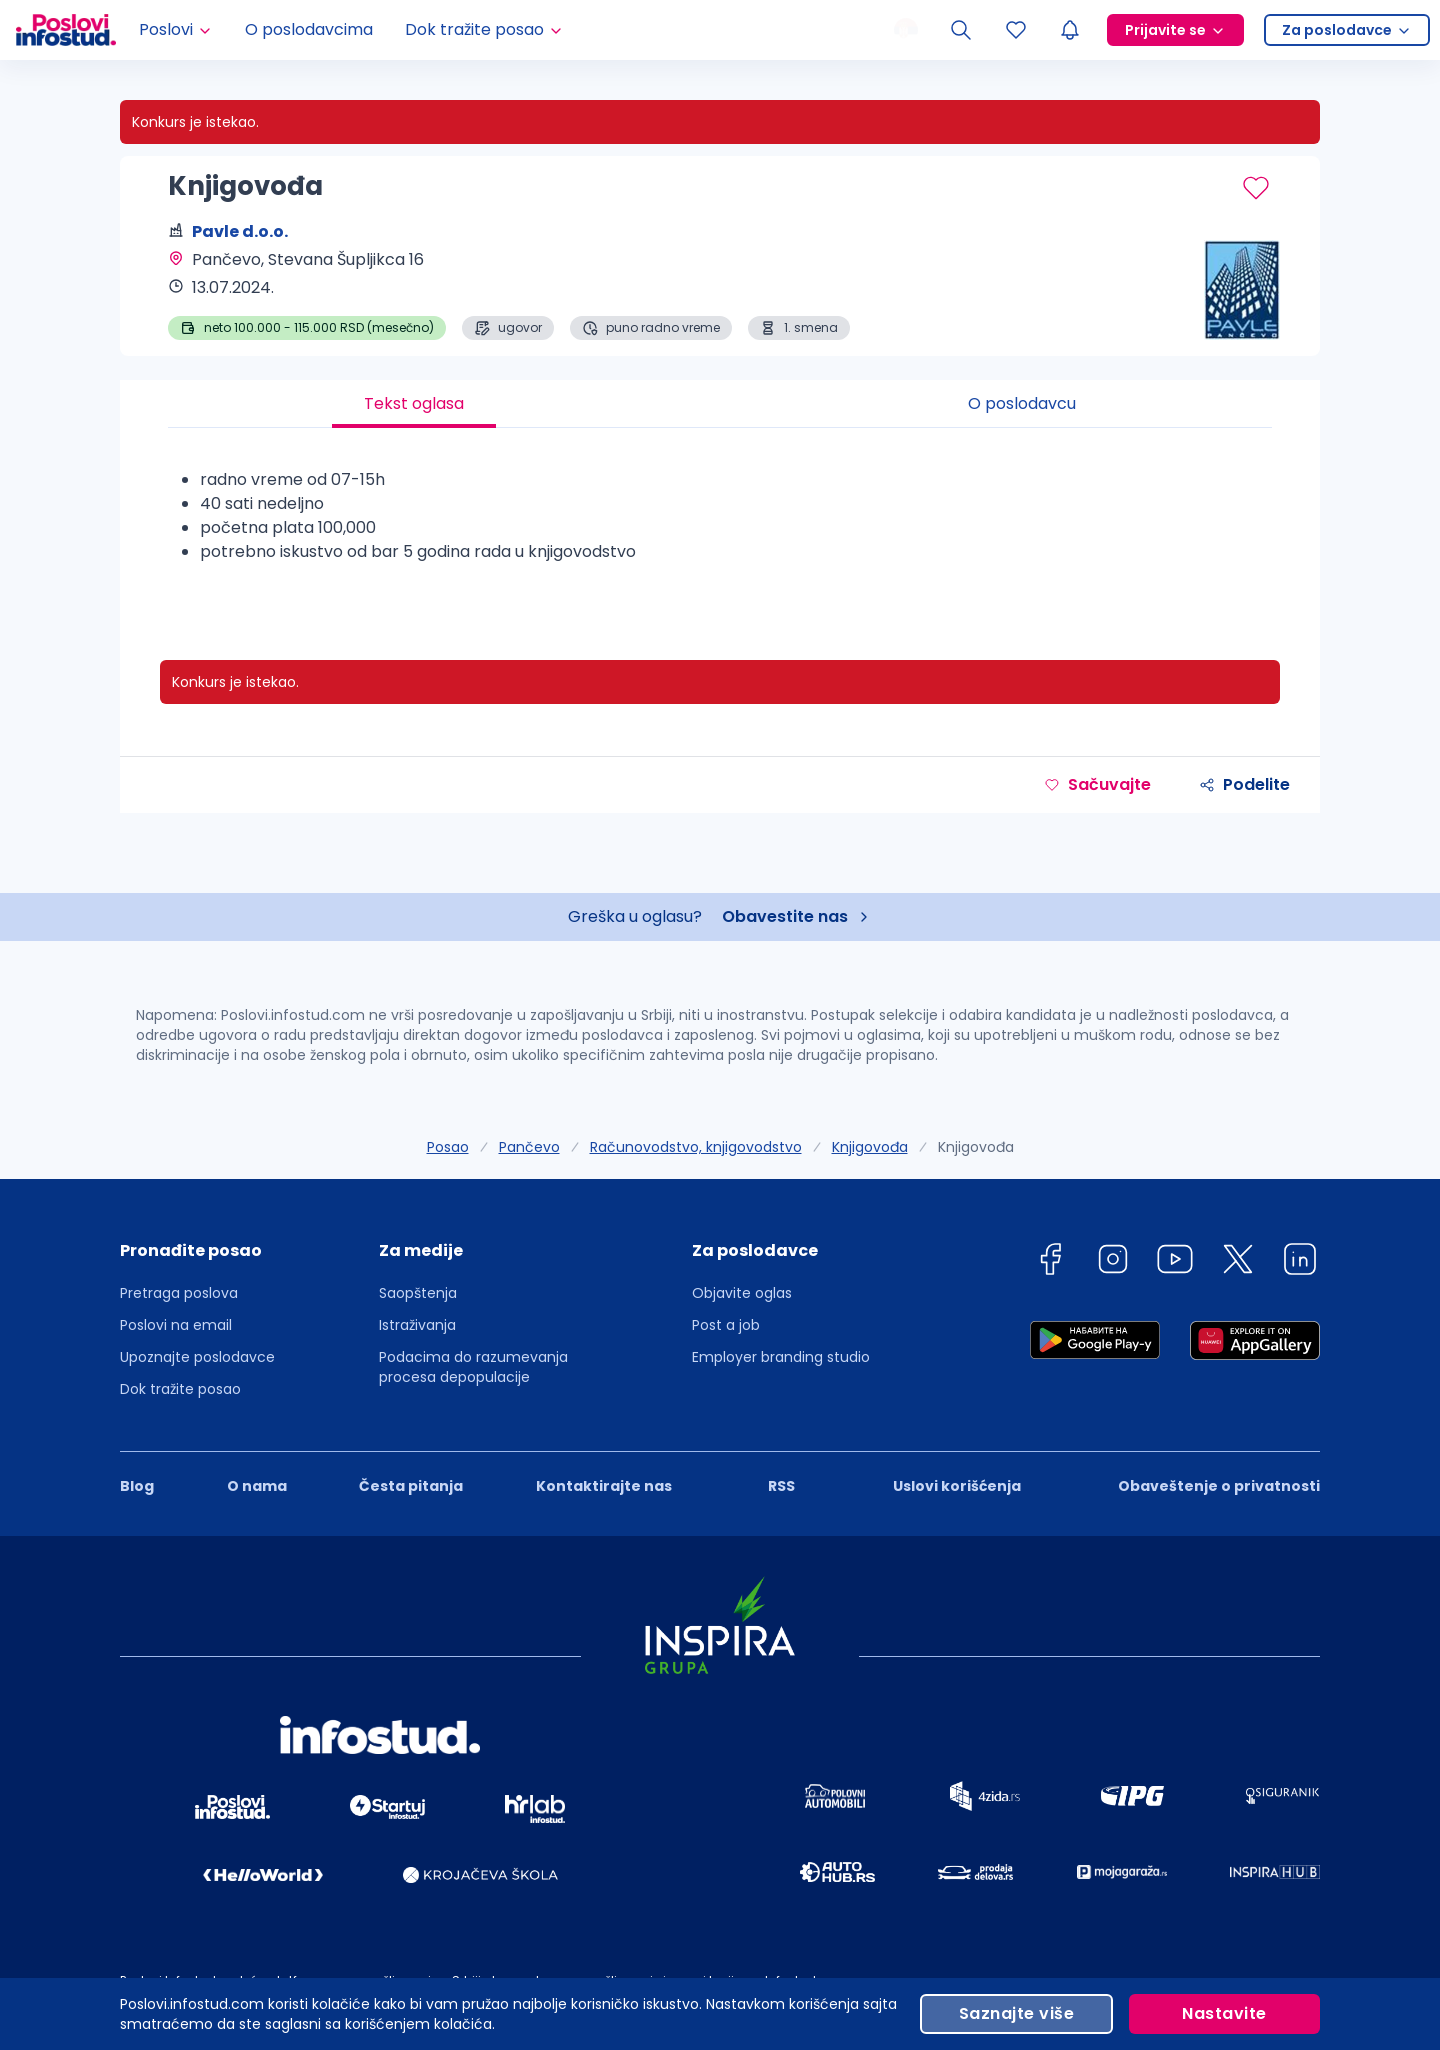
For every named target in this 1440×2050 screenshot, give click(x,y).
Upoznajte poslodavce (197, 1357)
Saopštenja (418, 1293)
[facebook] (1050, 1262)
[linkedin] (1300, 1262)
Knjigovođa (870, 1147)
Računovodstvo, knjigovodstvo (696, 1147)
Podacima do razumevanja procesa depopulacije (473, 1367)
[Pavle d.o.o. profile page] (1220, 290)
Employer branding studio (781, 1357)
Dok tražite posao (180, 1389)
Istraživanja (417, 1325)
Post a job (726, 1325)
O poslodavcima (309, 29)
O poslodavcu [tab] (1022, 403)
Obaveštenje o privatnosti (1219, 1486)
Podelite (1244, 784)
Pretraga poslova (179, 1293)
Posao (448, 1147)
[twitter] (1238, 1262)
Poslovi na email (176, 1325)
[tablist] (720, 404)
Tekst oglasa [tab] (414, 403)
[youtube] (1175, 1262)
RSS (781, 1486)
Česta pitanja (411, 1486)
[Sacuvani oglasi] (1016, 30)
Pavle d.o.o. (240, 231)
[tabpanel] (720, 524)
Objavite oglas (742, 1293)
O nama (257, 1486)
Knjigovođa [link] (976, 1147)
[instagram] (1113, 1262)
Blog (137, 1486)
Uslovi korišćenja (957, 1486)
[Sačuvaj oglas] (1256, 188)
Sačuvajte (1097, 784)
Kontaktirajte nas (604, 1486)
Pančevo (529, 1147)
